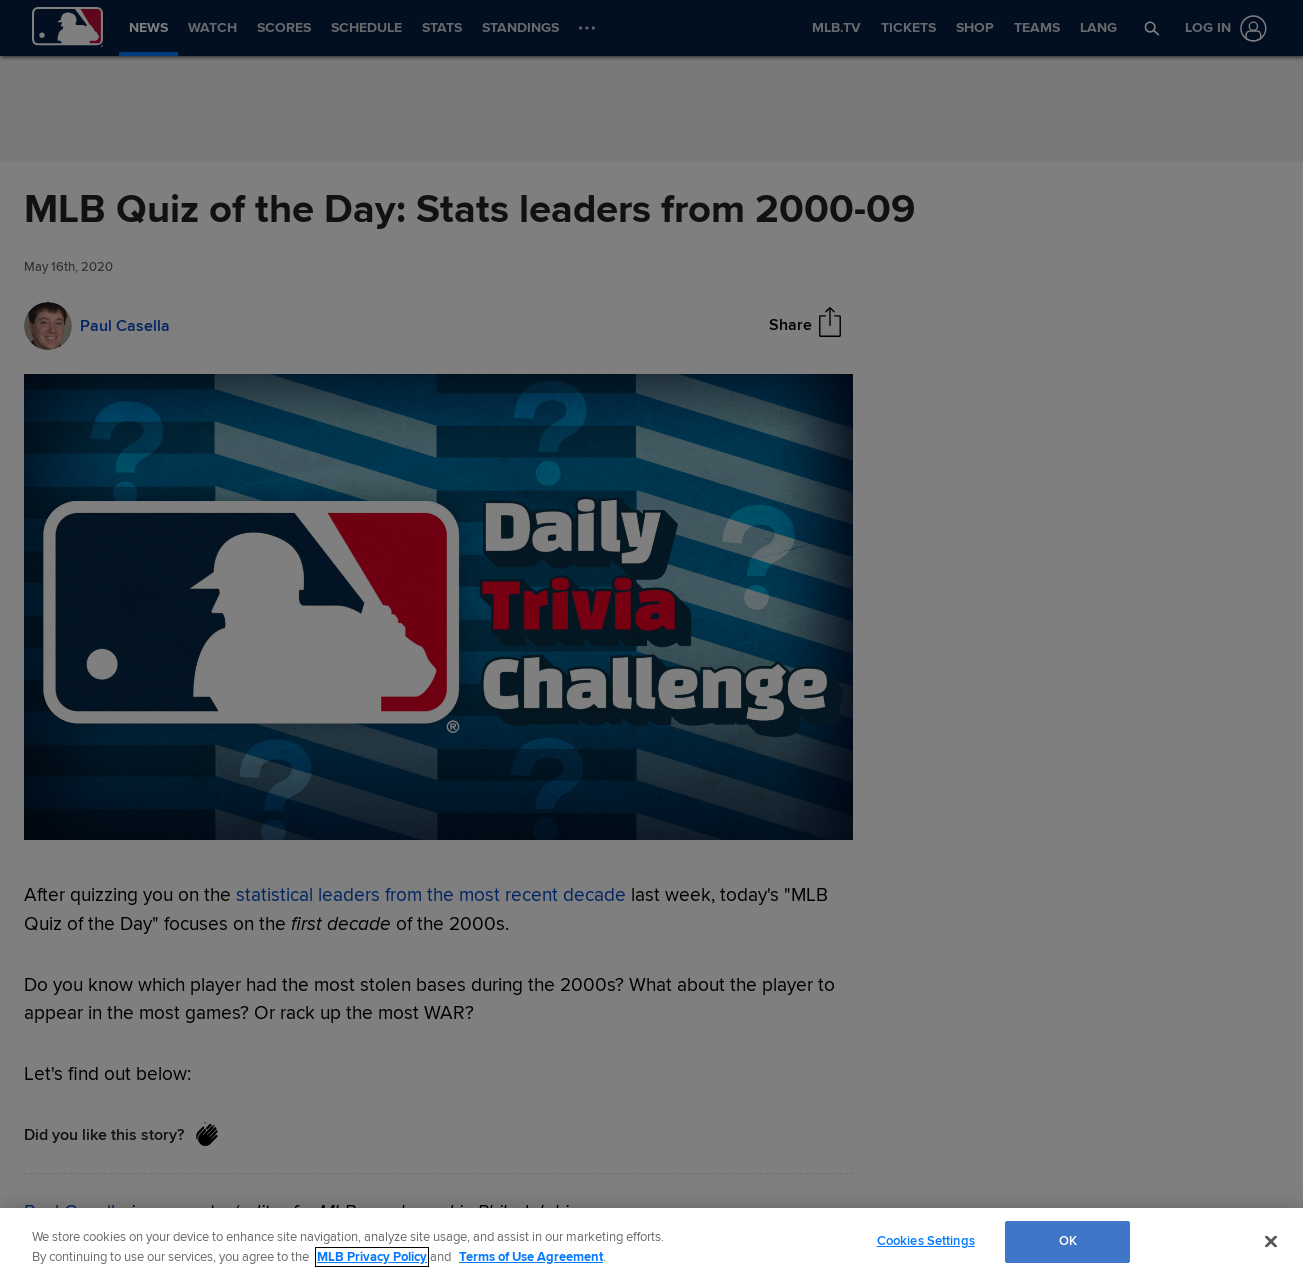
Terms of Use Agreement (531, 1257)
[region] (651, 1243)
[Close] (1271, 1241)
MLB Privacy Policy (372, 1257)
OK (1068, 1241)
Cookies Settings (926, 1241)
